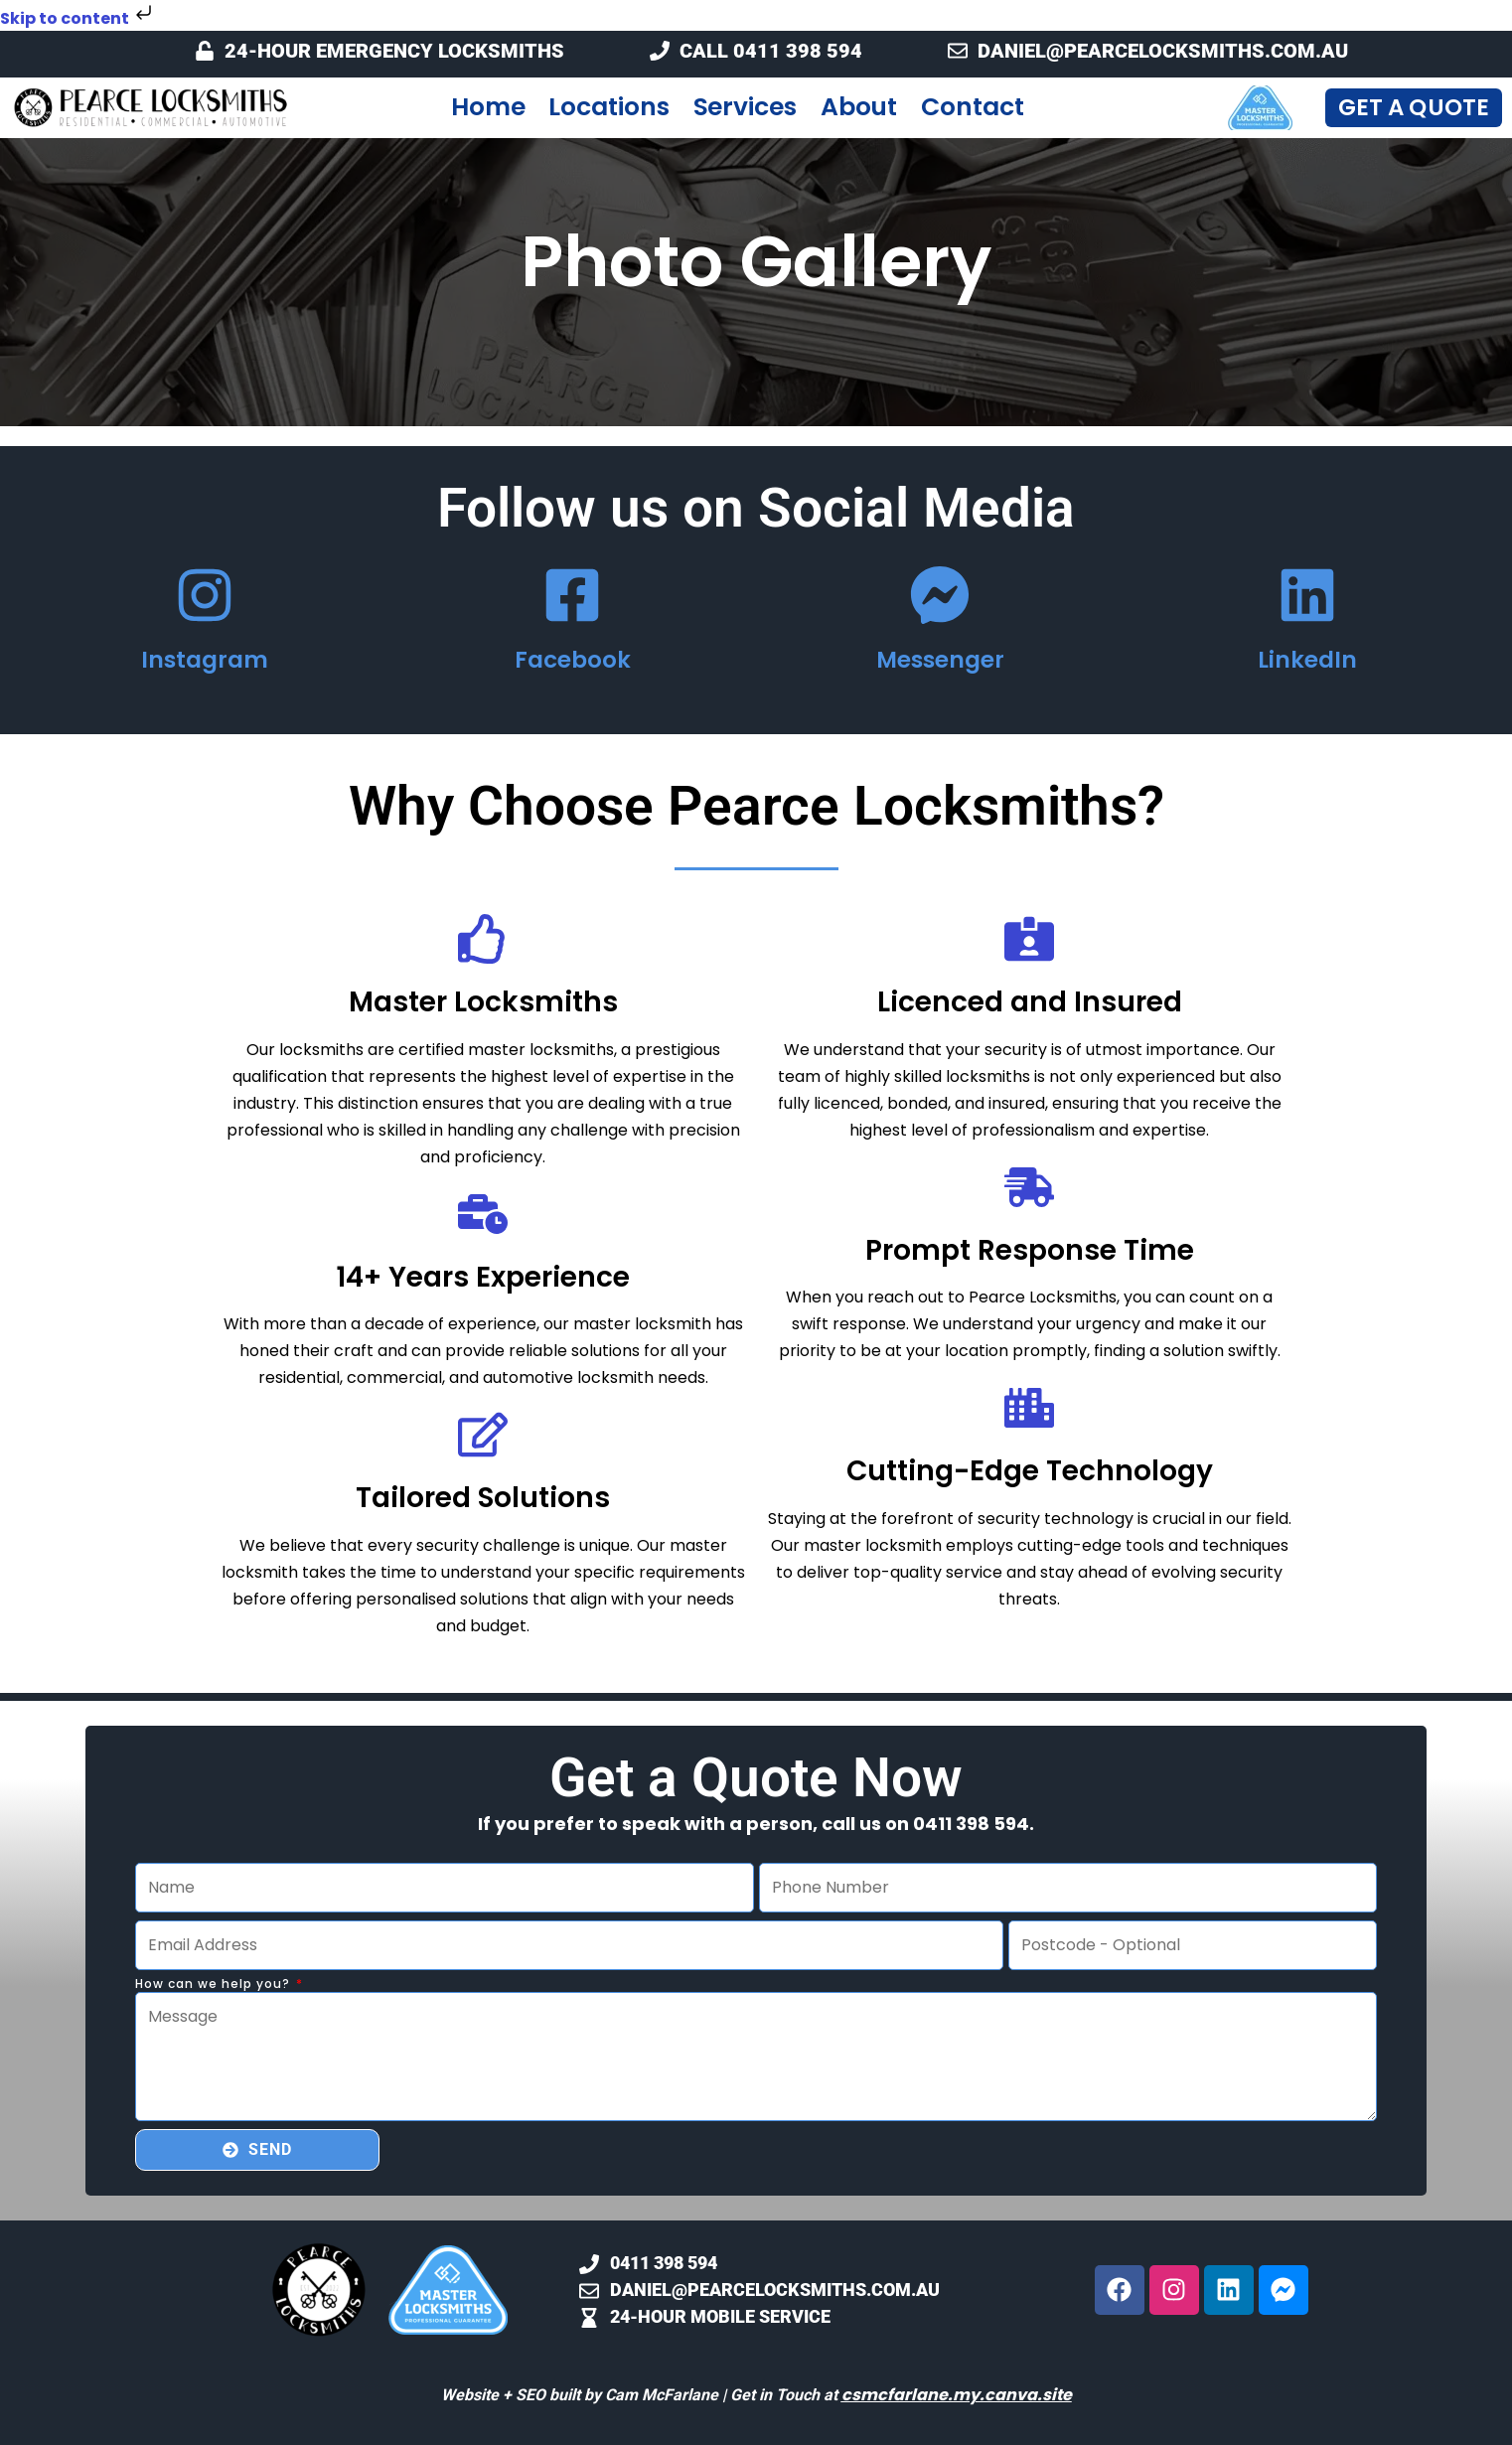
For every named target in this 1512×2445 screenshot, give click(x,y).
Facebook (573, 660)
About (859, 107)
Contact (972, 107)
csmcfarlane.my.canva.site (956, 2394)
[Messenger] (940, 595)
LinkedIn (1307, 660)
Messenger (940, 660)
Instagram (204, 660)
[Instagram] (204, 595)
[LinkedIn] (1307, 595)
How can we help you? (214, 1985)
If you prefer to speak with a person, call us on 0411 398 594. (756, 1823)
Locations (608, 107)
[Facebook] (572, 595)
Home (488, 107)
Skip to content (78, 18)
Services (745, 107)
